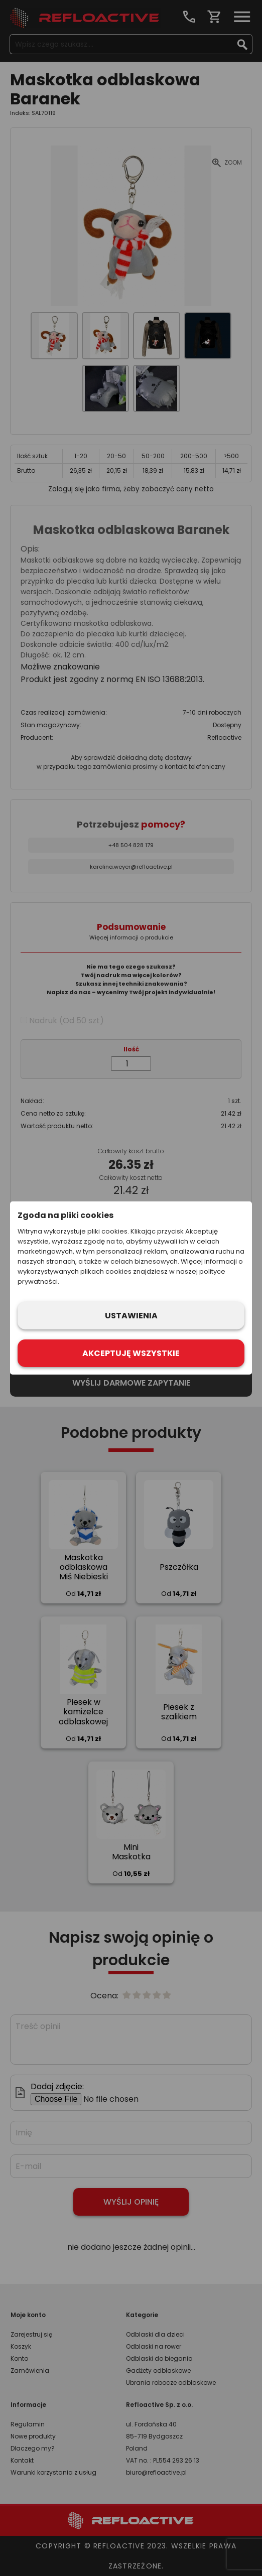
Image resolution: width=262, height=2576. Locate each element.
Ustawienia (131, 1315)
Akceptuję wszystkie (131, 1353)
